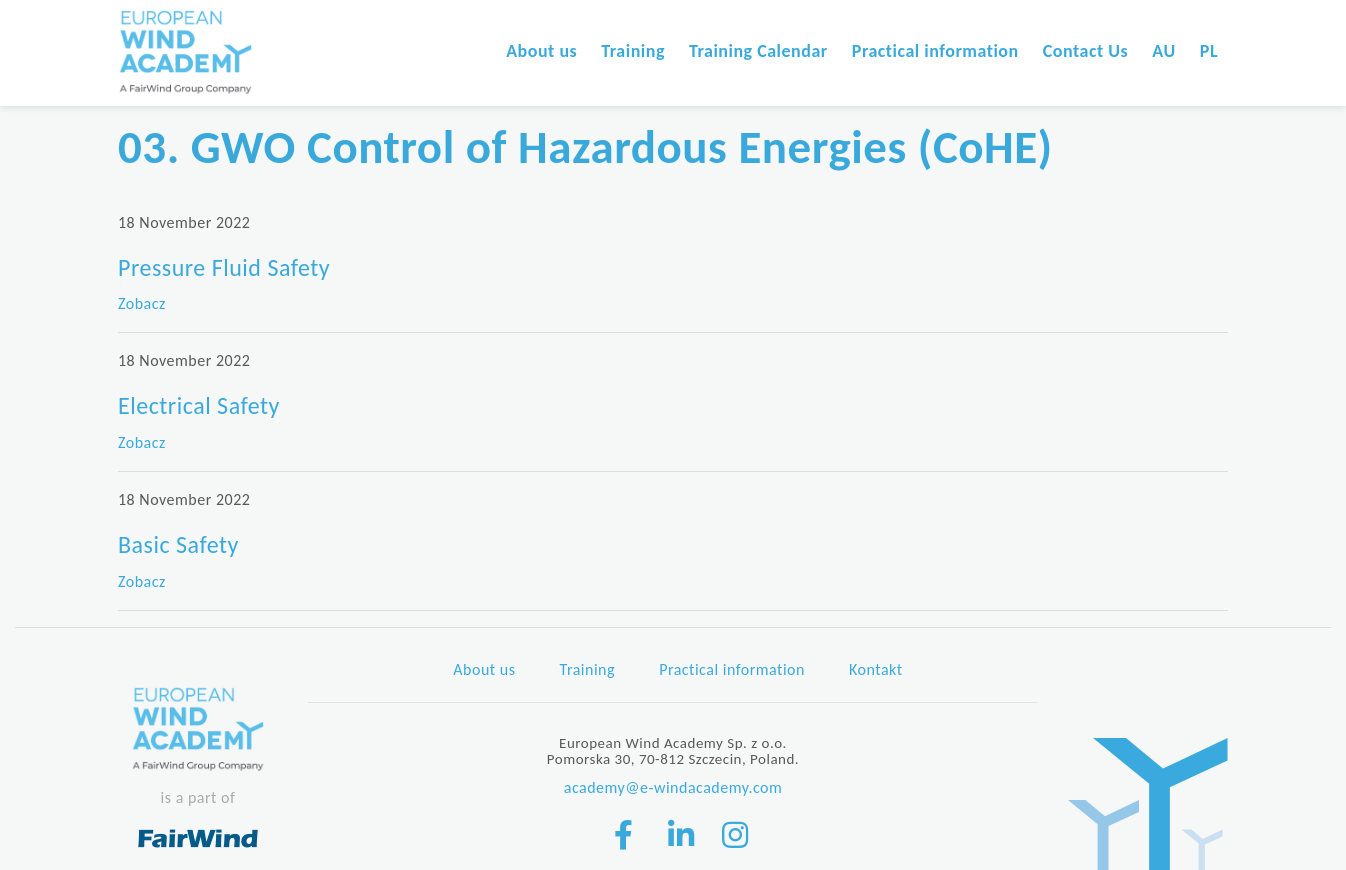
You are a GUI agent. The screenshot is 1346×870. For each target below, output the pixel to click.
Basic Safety (178, 544)
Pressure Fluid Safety (224, 267)
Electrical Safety (199, 405)
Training (633, 51)
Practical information (935, 51)
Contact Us (1085, 51)
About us (541, 51)
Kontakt (876, 669)
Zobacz (142, 303)
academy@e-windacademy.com (673, 787)
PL (1209, 51)
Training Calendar (758, 51)
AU (1163, 51)
